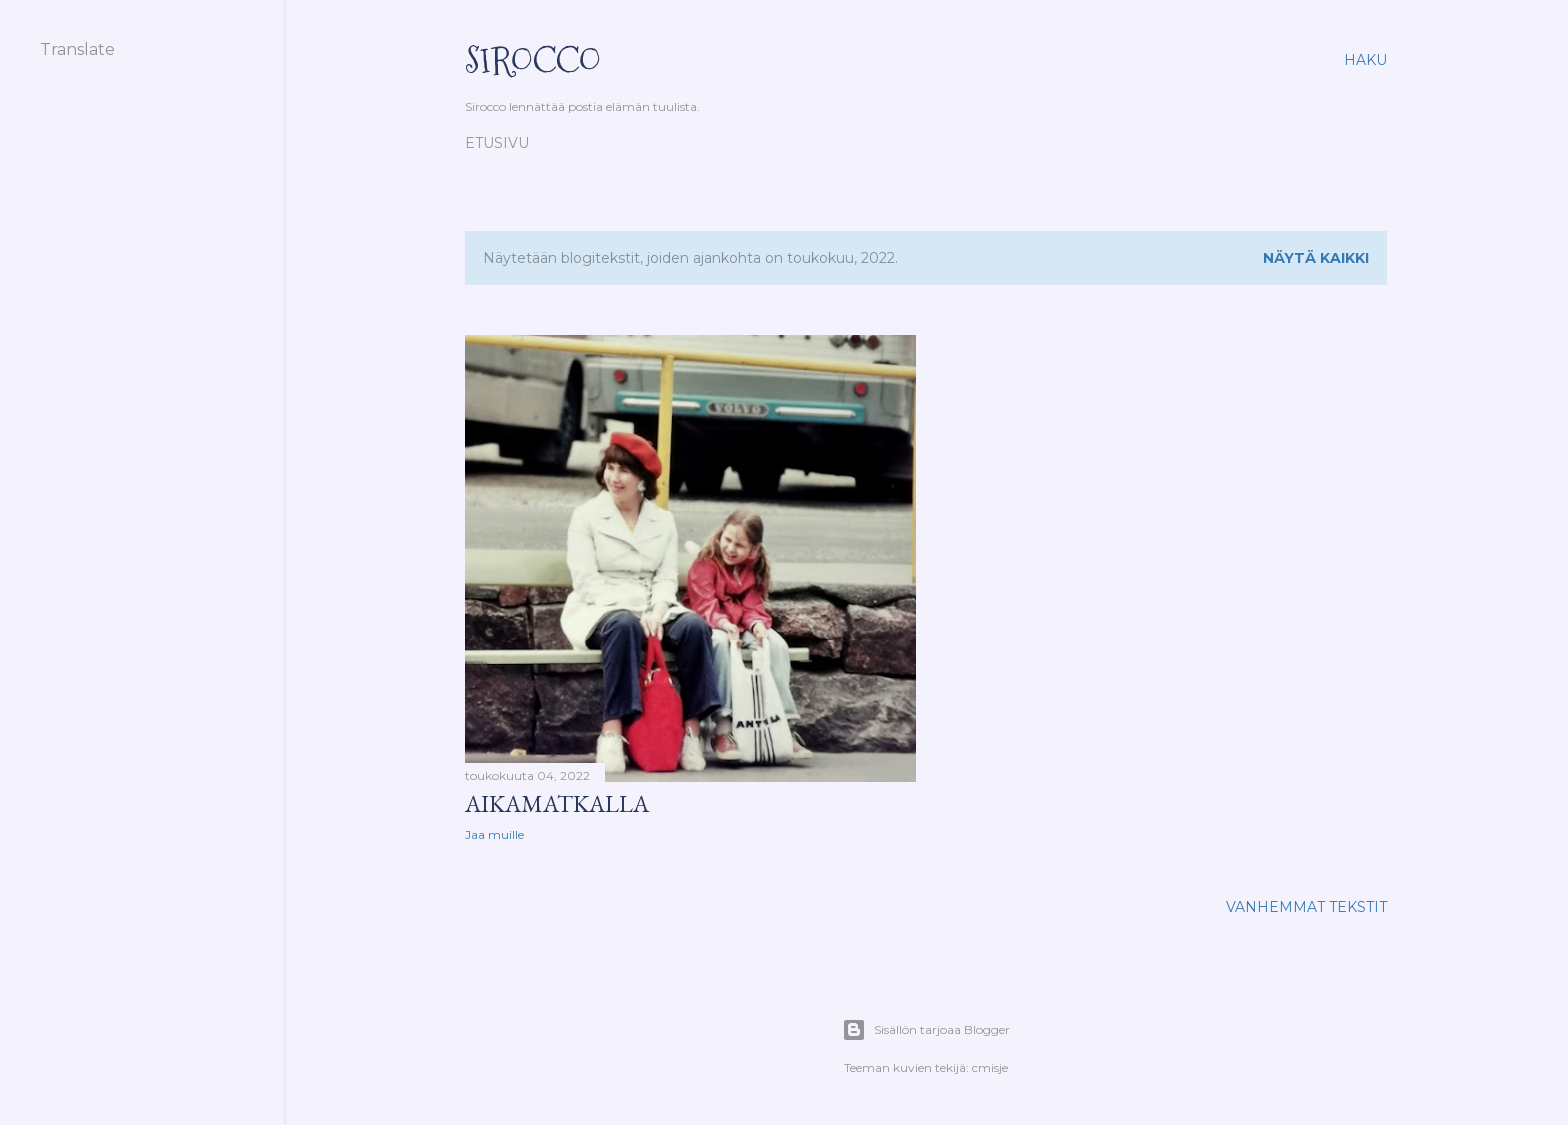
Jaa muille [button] (494, 834)
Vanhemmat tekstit (1306, 907)
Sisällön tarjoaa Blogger (926, 1030)
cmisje (990, 1067)
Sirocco (533, 60)
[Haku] (1365, 60)
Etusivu (497, 143)
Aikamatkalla (557, 803)
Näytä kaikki (1316, 258)
